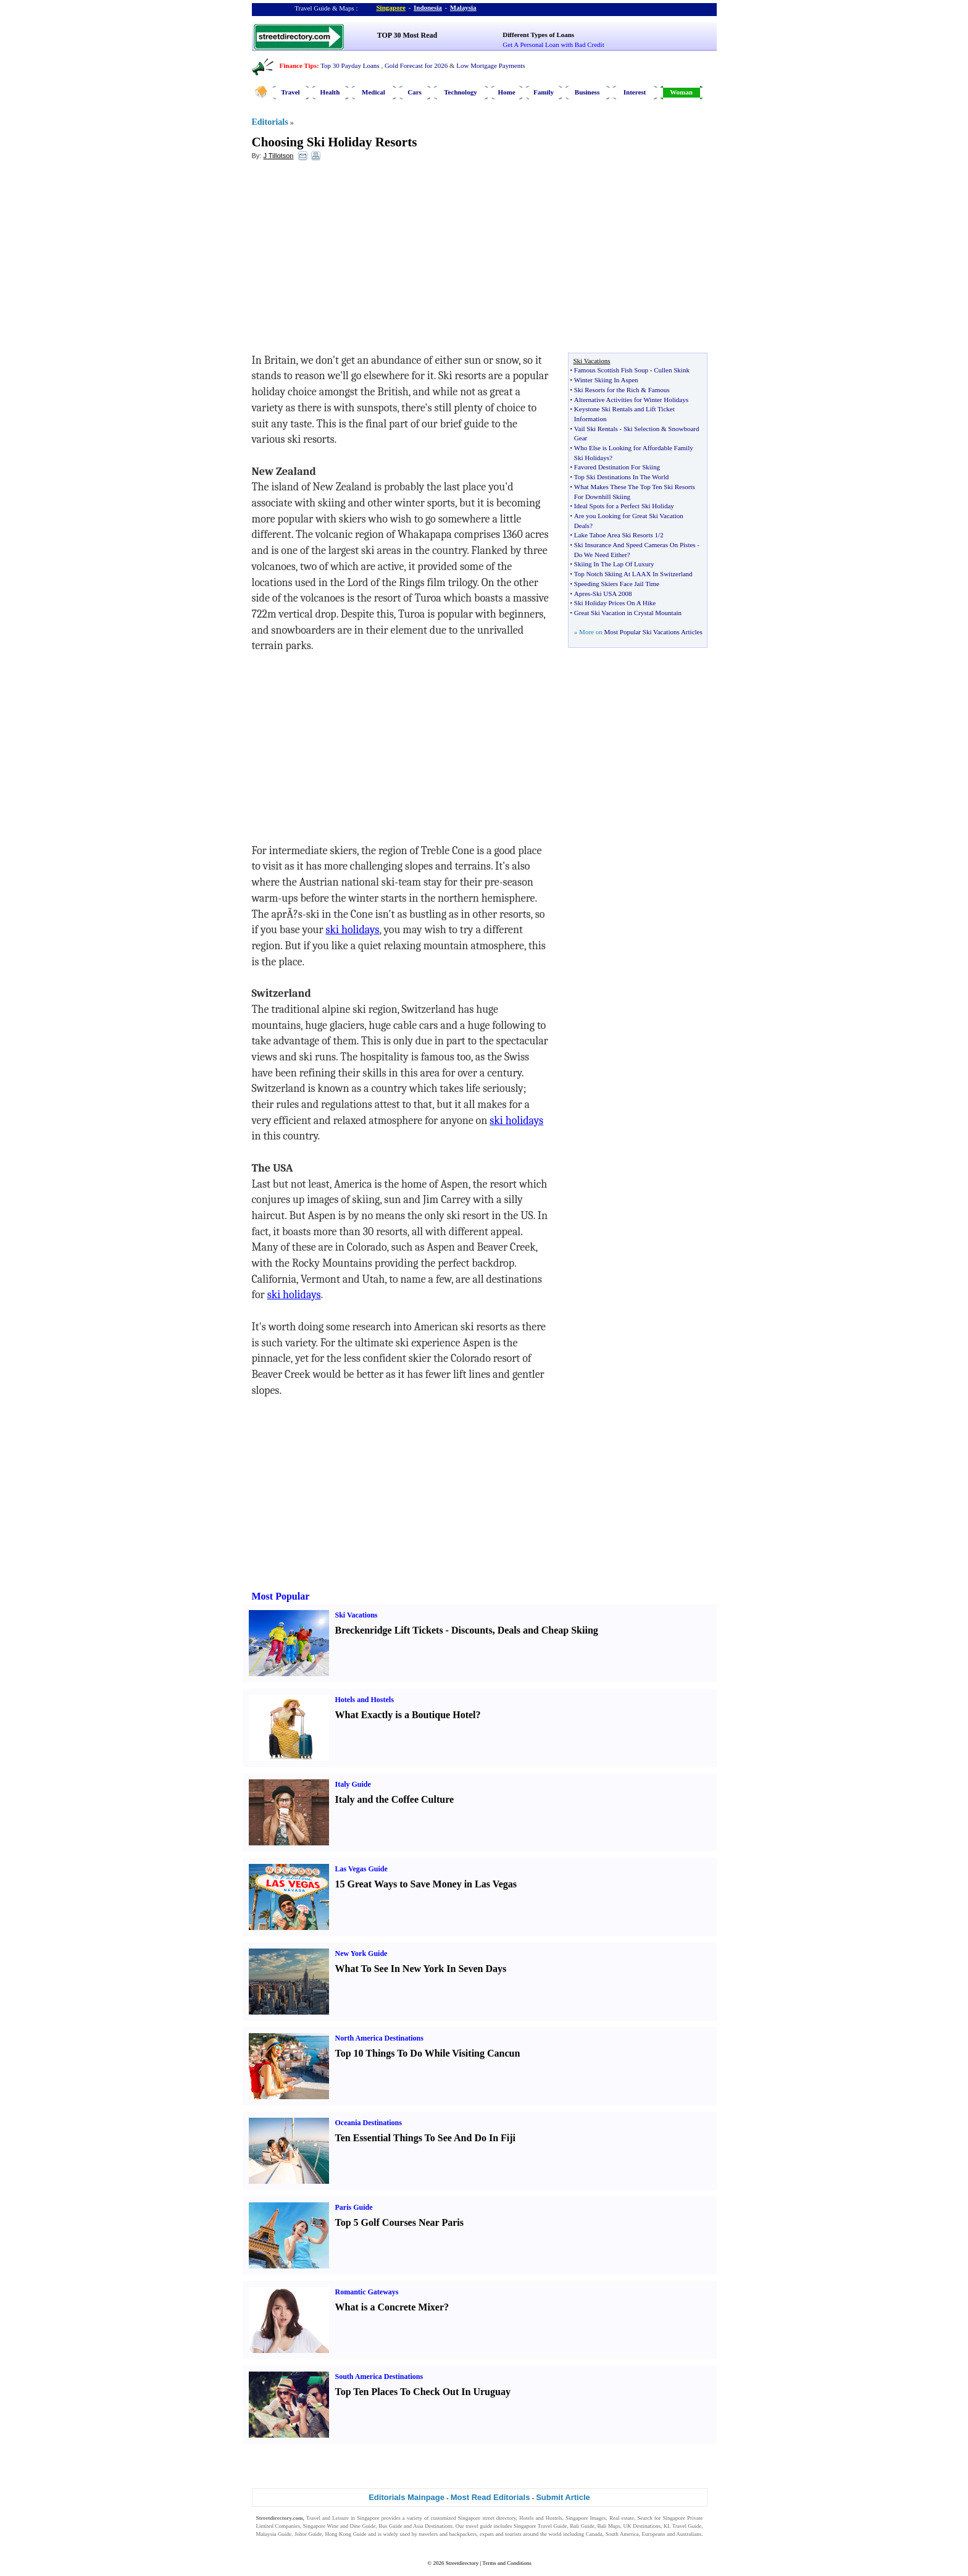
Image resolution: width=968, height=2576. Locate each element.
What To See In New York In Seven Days (421, 1968)
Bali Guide (582, 2526)
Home (506, 92)
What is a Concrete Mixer (389, 2307)
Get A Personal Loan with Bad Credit (553, 44)
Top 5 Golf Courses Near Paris (399, 2222)
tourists (513, 2534)
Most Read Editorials (490, 2497)
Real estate (621, 2518)
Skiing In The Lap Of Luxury (614, 564)
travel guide (478, 2526)
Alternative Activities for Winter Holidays (631, 399)
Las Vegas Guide (361, 1869)
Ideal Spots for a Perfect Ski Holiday (624, 506)
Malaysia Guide (274, 2534)
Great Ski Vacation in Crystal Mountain (628, 612)
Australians (688, 2534)
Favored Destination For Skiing (617, 467)
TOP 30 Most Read (407, 35)
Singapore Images (585, 2518)
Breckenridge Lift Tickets (389, 1630)
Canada (594, 2534)
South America (622, 2534)
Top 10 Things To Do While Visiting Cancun (427, 2053)
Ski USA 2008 (612, 593)
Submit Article (563, 2497)
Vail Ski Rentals (596, 428)
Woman (681, 92)
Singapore (391, 7)
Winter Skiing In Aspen (606, 380)
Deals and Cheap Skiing (548, 1630)
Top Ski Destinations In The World (621, 476)
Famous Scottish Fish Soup (611, 370)
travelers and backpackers (448, 2534)
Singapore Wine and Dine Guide (339, 2526)
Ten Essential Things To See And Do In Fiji (425, 2138)
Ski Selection (641, 428)
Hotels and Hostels (364, 1699)
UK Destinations (642, 2526)
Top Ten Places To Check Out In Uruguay (423, 2391)
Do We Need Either (600, 554)
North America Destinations (379, 2038)
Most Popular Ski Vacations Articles (653, 632)
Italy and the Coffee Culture (394, 1799)
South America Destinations (379, 2376)
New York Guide (361, 1953)
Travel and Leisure (327, 2518)
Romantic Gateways (367, 2292)
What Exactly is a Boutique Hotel (405, 1715)
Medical (373, 92)
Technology (460, 92)
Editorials (270, 122)
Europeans (654, 2534)
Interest (635, 92)
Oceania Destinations (368, 2122)
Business (587, 92)
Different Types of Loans (538, 34)
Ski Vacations (356, 1615)
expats (487, 2534)
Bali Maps (608, 2526)
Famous (659, 389)
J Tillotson (278, 155)
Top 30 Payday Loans (349, 65)
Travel (290, 92)
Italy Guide (353, 1784)
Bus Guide (390, 2526)
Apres (582, 593)
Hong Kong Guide (345, 2534)
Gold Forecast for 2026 (416, 65)
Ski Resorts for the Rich (607, 389)
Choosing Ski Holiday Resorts (334, 142)
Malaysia (463, 7)
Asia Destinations (433, 2526)
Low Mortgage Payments (490, 65)
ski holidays (352, 929)
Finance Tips (298, 65)
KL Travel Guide (683, 2526)
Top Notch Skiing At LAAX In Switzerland (633, 573)
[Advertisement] (352, 260)
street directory (498, 2518)
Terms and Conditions (506, 2563)
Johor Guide (308, 2534)
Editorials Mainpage (406, 2497)
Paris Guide (354, 2207)
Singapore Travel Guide (540, 2526)
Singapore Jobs (273, 2542)
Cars (414, 92)
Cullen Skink (672, 370)
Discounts (472, 1630)
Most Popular (281, 1596)
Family (543, 92)
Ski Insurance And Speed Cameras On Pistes (635, 544)
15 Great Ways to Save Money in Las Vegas (426, 1884)
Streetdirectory (462, 2563)
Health (330, 92)
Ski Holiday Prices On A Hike (615, 602)
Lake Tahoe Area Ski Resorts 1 (616, 535)
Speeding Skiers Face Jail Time (616, 583)
